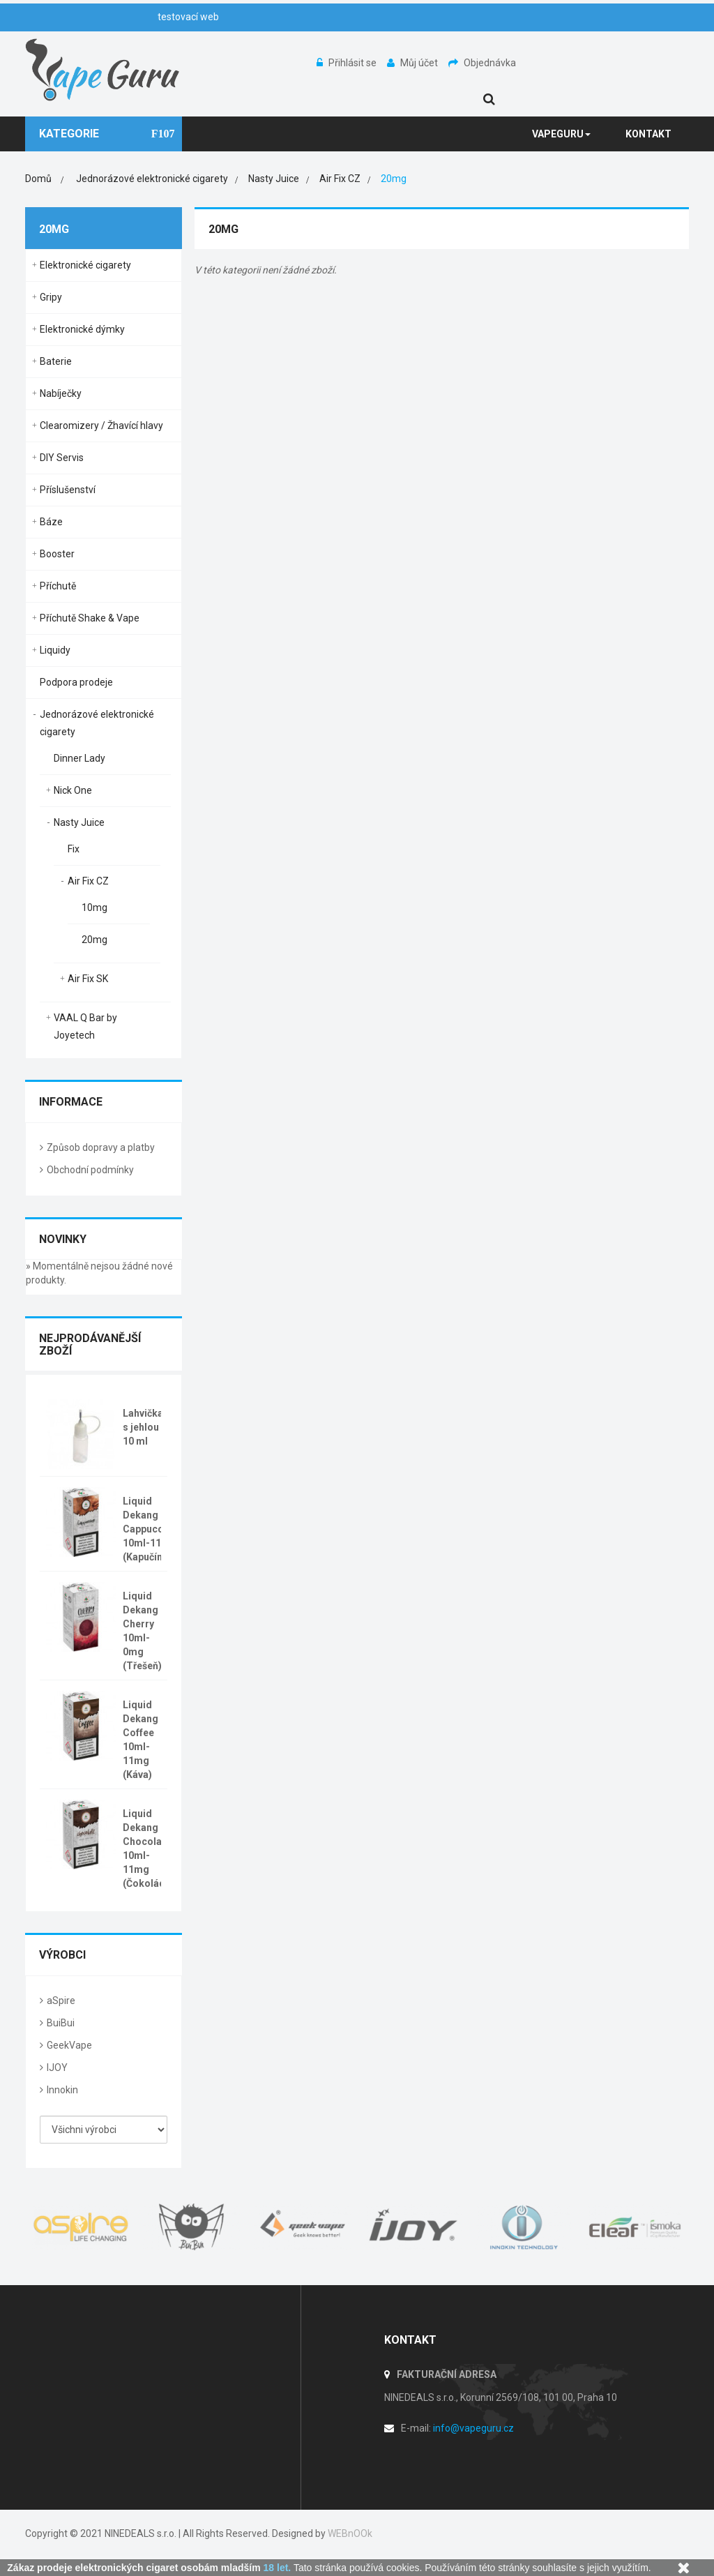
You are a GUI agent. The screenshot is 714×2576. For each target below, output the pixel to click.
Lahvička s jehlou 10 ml (143, 1427)
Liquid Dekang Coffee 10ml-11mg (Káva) (140, 1739)
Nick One (73, 790)
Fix (73, 848)
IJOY (57, 2067)
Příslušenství (68, 489)
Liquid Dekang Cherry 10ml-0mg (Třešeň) (142, 1630)
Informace (70, 1101)
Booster (57, 553)
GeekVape (69, 2045)
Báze (51, 521)
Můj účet (413, 62)
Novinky (62, 1239)
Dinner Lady (79, 758)
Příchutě (58, 586)
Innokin (62, 2089)
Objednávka (482, 62)
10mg (94, 907)
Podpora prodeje (76, 682)
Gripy (51, 297)
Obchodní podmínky (90, 1169)
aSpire (61, 2000)
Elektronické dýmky (82, 329)
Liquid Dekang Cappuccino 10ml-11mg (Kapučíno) (150, 1529)
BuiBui (61, 2022)
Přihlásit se (348, 62)
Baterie (56, 361)
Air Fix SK (88, 978)
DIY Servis (62, 457)
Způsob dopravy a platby (101, 1147)
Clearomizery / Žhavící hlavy (101, 425)
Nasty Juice (79, 822)
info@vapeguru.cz (473, 2428)
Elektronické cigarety (85, 265)
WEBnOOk (350, 2533)
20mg (94, 939)
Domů (38, 178)
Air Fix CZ (88, 881)
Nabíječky (61, 393)
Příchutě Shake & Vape (89, 618)
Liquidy (55, 650)
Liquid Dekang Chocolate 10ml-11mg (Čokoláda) (148, 1848)
